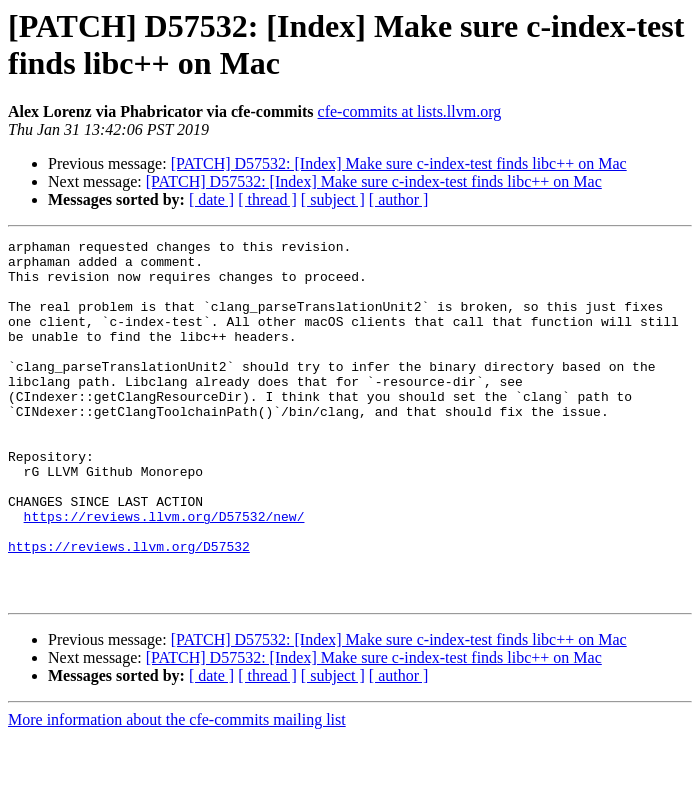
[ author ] (399, 199)
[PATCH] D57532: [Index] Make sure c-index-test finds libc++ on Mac (399, 163)
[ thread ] (267, 199)
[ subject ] (333, 199)
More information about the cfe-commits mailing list (177, 791)
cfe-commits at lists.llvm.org (410, 111)
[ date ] (211, 199)
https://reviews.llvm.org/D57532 (129, 609)
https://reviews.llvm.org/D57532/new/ (164, 573)
